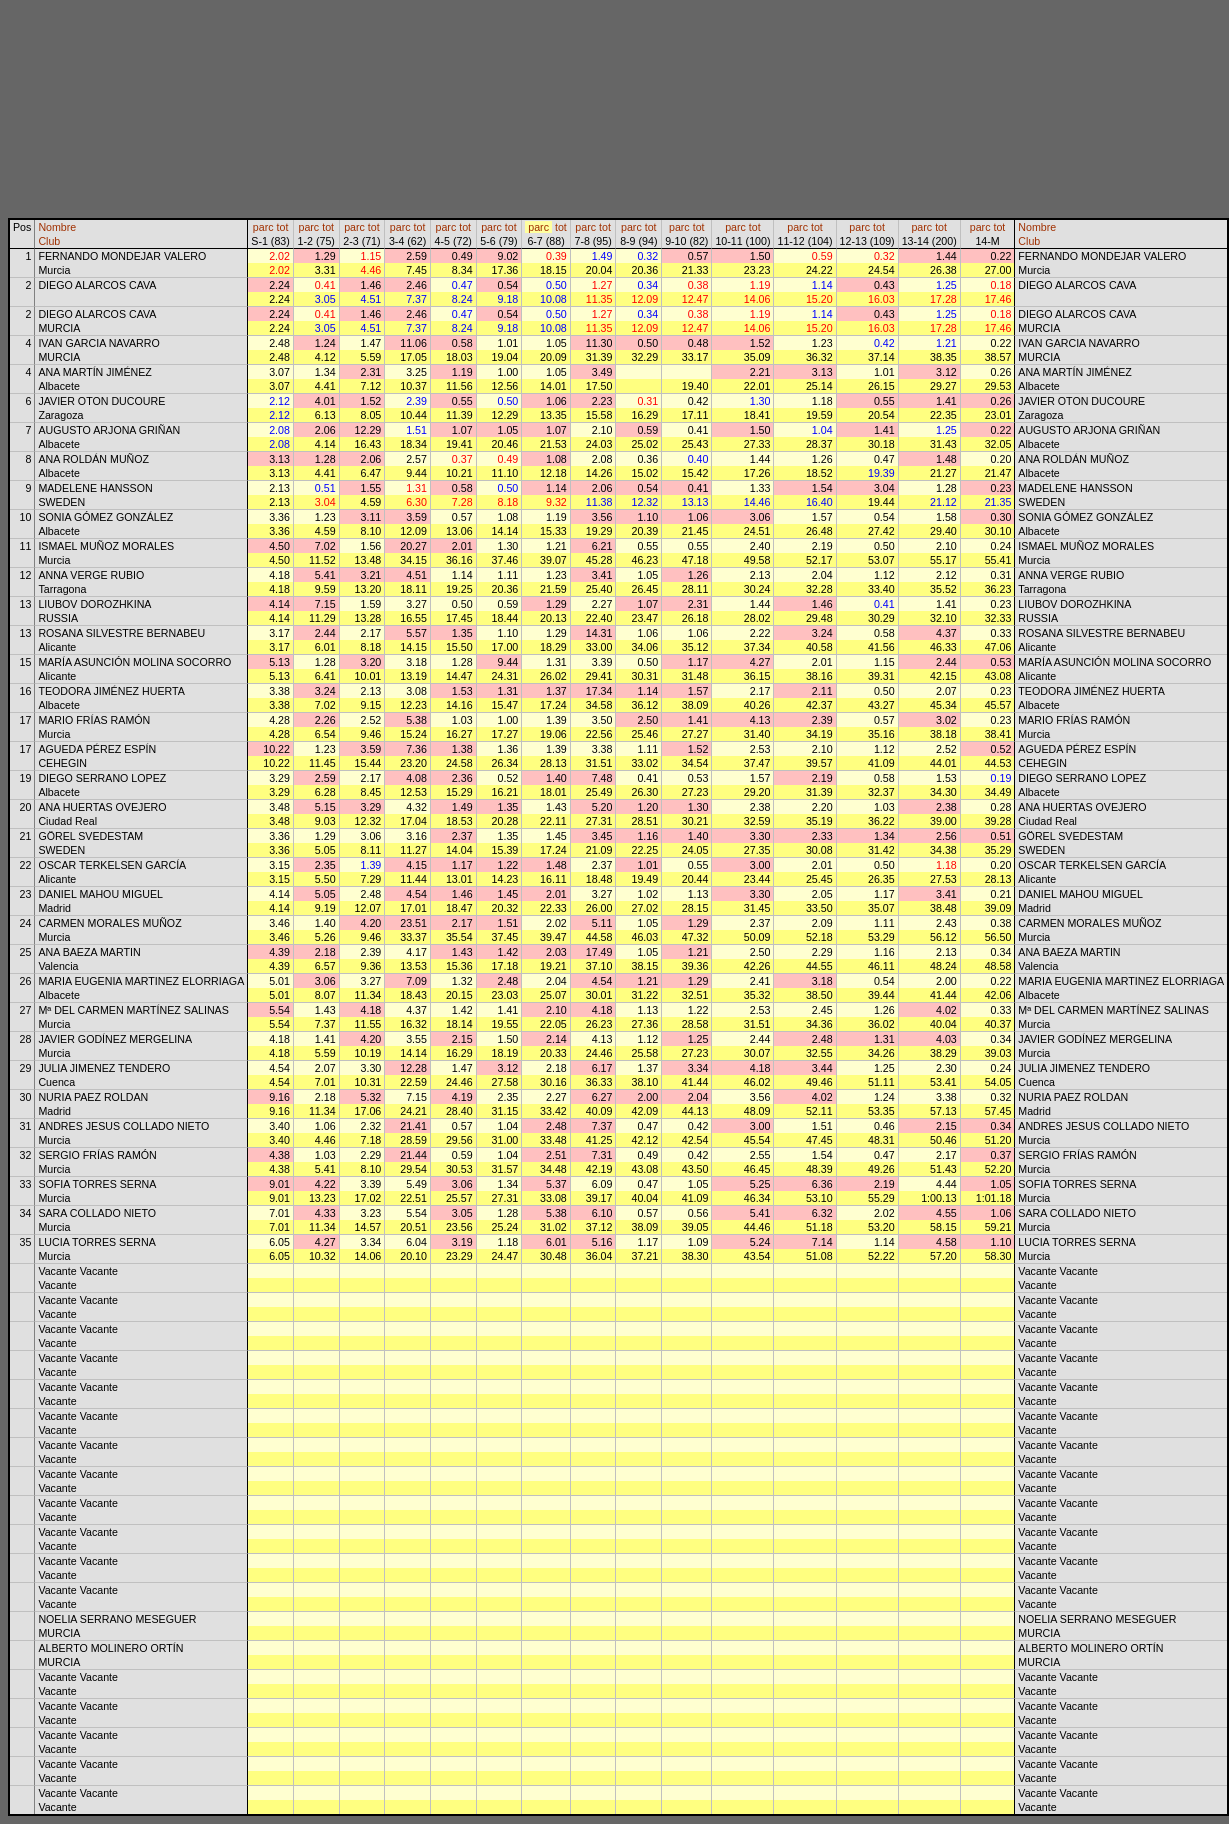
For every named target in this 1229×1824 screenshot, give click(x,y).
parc (263, 227)
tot (283, 227)
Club (49, 241)
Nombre (57, 227)
